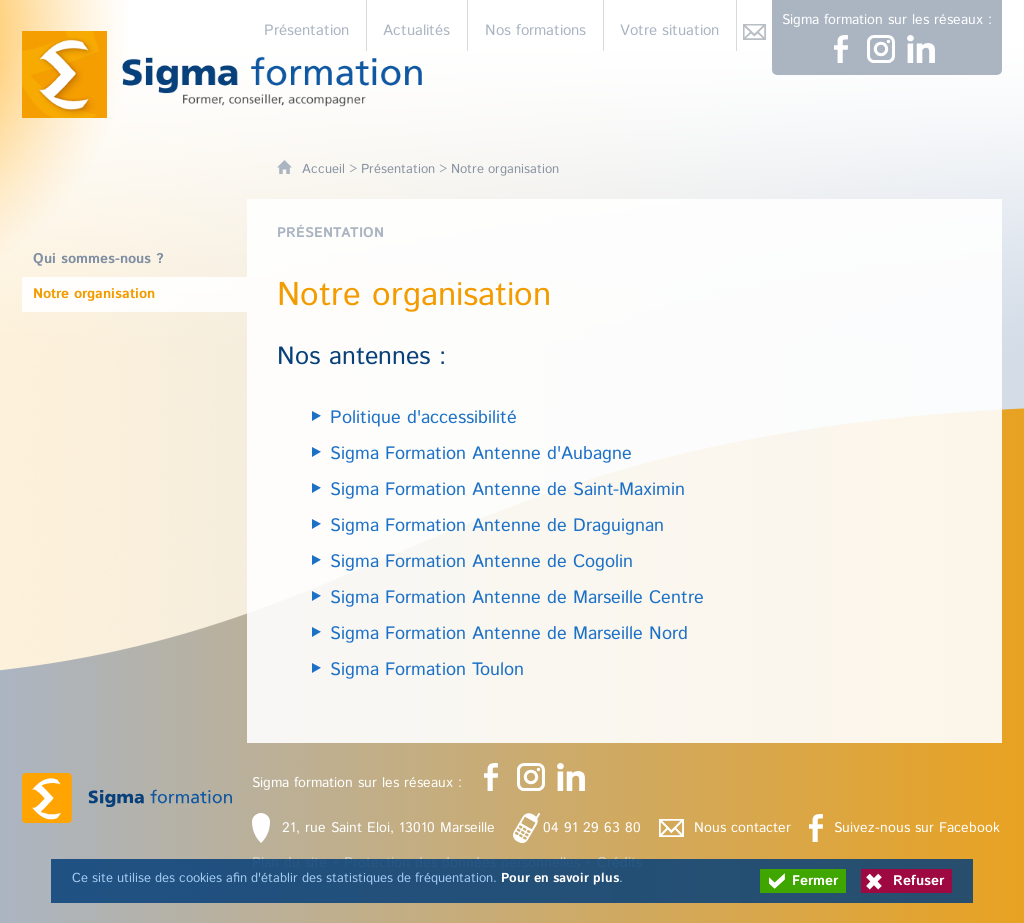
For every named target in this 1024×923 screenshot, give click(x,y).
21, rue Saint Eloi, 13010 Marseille (388, 828)
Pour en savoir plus (560, 878)
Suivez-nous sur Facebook (917, 828)
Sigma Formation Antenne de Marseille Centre (517, 598)
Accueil (323, 169)
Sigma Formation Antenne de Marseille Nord (509, 634)
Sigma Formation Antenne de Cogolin (481, 562)
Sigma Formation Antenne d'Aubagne (481, 454)
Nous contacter (742, 828)
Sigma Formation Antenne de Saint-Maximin (507, 490)
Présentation (398, 169)
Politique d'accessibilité (423, 418)
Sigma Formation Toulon (427, 670)
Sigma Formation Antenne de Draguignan (497, 526)
